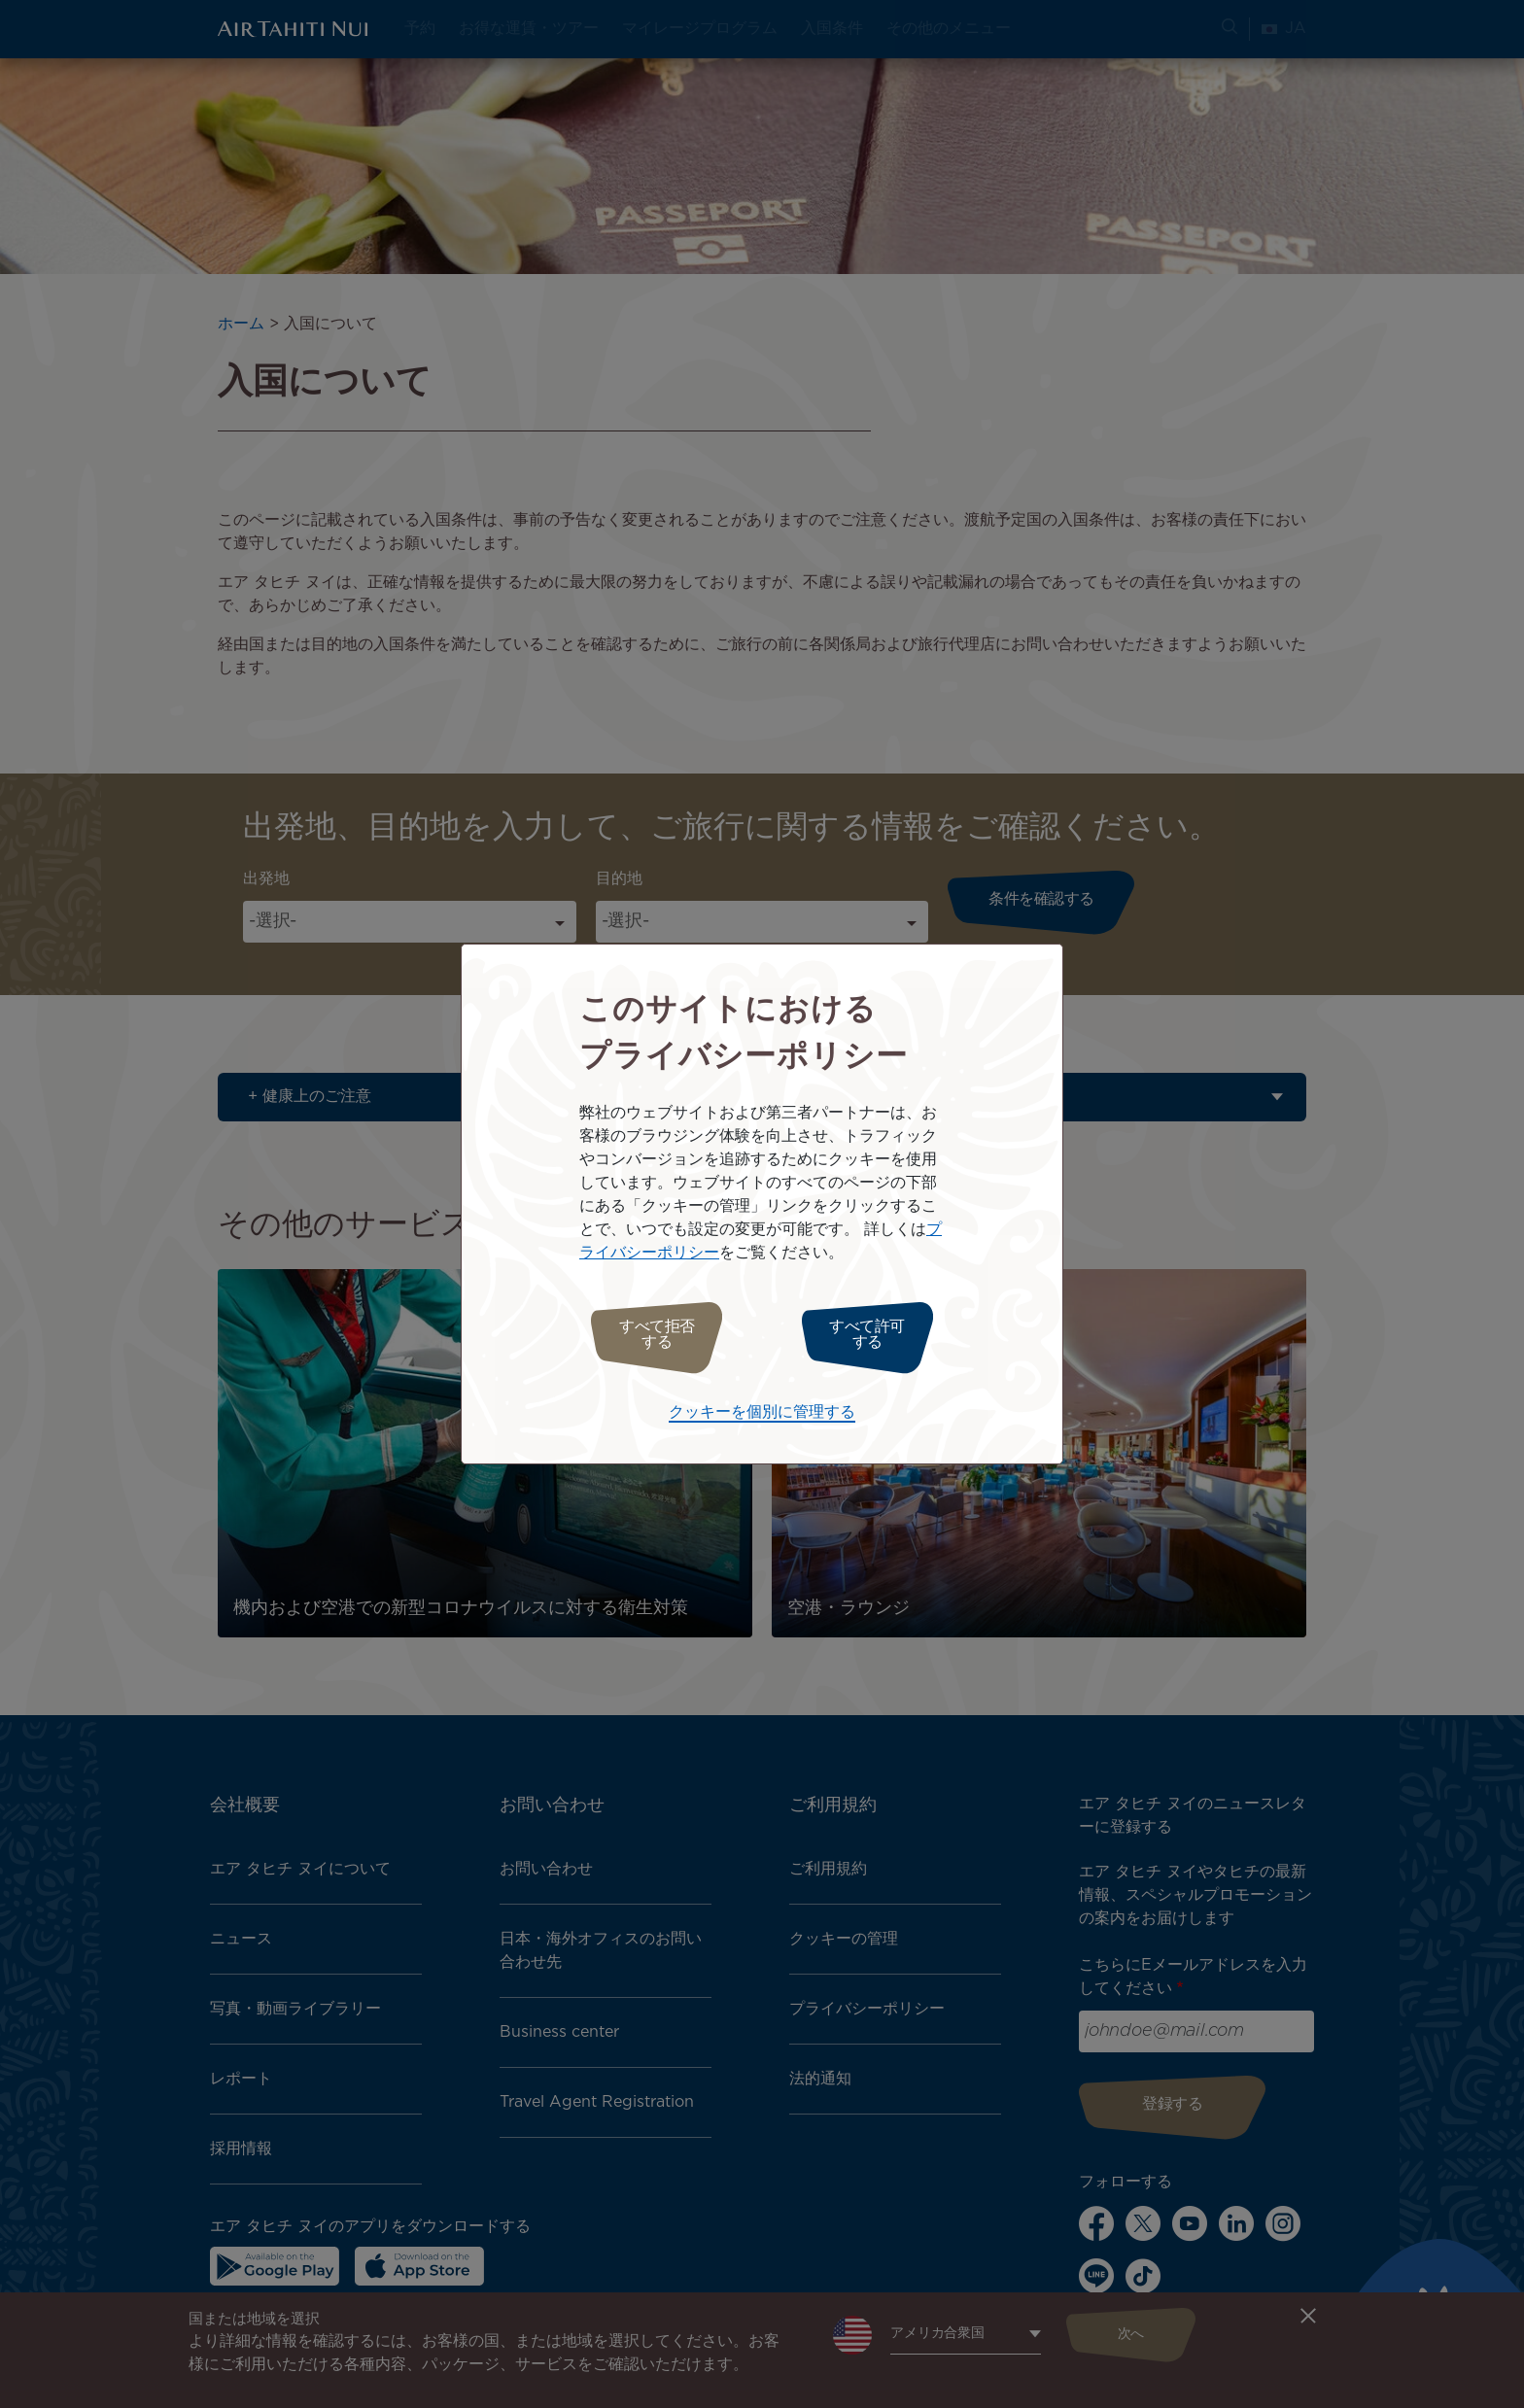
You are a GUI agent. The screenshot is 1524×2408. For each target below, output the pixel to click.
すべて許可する (876, 1334)
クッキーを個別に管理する (762, 1407)
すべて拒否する (648, 1334)
